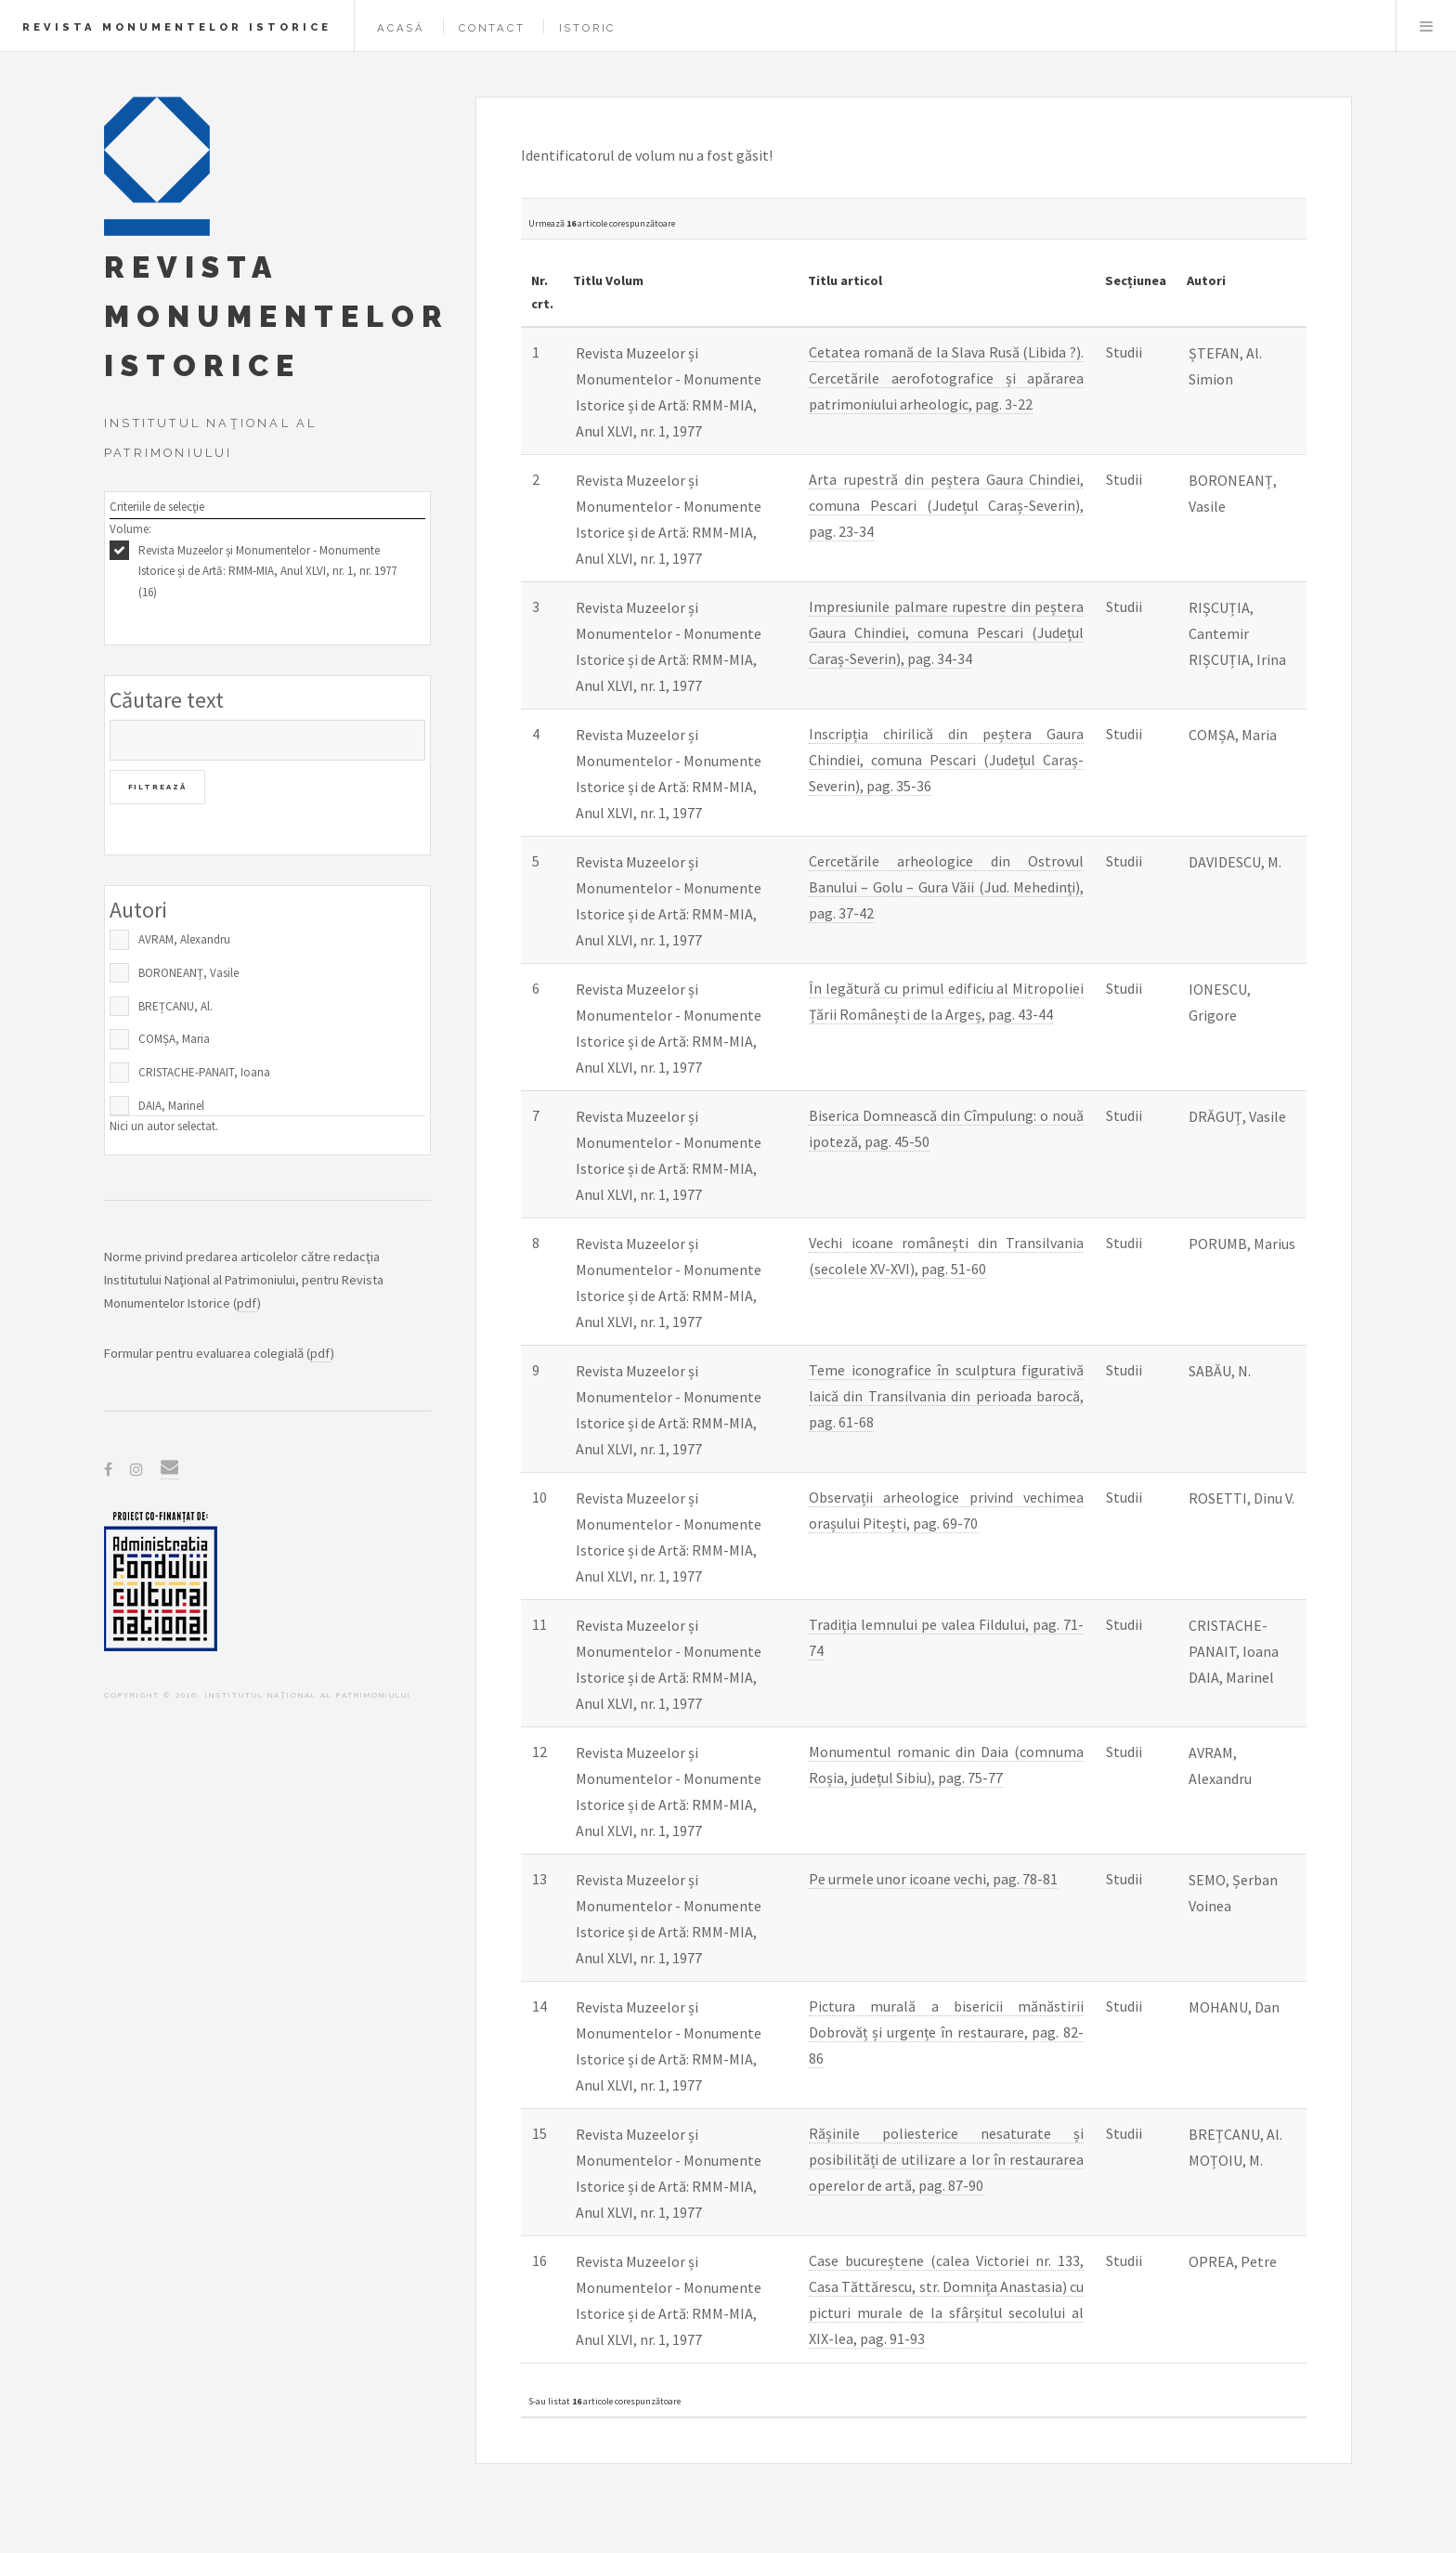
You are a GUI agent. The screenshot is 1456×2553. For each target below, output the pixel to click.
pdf (247, 1303)
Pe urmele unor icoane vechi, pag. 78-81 (933, 1878)
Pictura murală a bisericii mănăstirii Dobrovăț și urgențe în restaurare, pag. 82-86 (946, 2032)
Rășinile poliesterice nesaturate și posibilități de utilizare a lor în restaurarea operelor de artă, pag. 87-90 (946, 2159)
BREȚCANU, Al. (175, 1006)
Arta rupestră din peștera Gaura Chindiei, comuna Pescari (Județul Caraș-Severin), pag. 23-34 (946, 505)
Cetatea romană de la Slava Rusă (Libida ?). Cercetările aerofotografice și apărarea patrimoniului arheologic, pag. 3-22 (946, 378)
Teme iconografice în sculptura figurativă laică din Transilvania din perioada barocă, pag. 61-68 (946, 1396)
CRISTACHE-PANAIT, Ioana (204, 1072)
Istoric (588, 27)
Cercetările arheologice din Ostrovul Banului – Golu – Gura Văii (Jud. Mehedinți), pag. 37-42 (946, 887)
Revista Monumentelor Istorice (177, 26)
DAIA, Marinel (171, 1106)
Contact (492, 27)
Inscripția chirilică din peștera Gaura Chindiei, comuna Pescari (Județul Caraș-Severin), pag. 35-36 (946, 759)
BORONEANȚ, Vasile (188, 973)
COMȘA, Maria (174, 1039)
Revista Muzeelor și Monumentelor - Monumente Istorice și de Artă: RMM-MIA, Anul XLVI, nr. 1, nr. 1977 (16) (267, 571)
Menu (1426, 26)
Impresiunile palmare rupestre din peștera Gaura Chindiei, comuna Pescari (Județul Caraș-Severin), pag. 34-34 (946, 632)
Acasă (401, 27)
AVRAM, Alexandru (184, 939)
